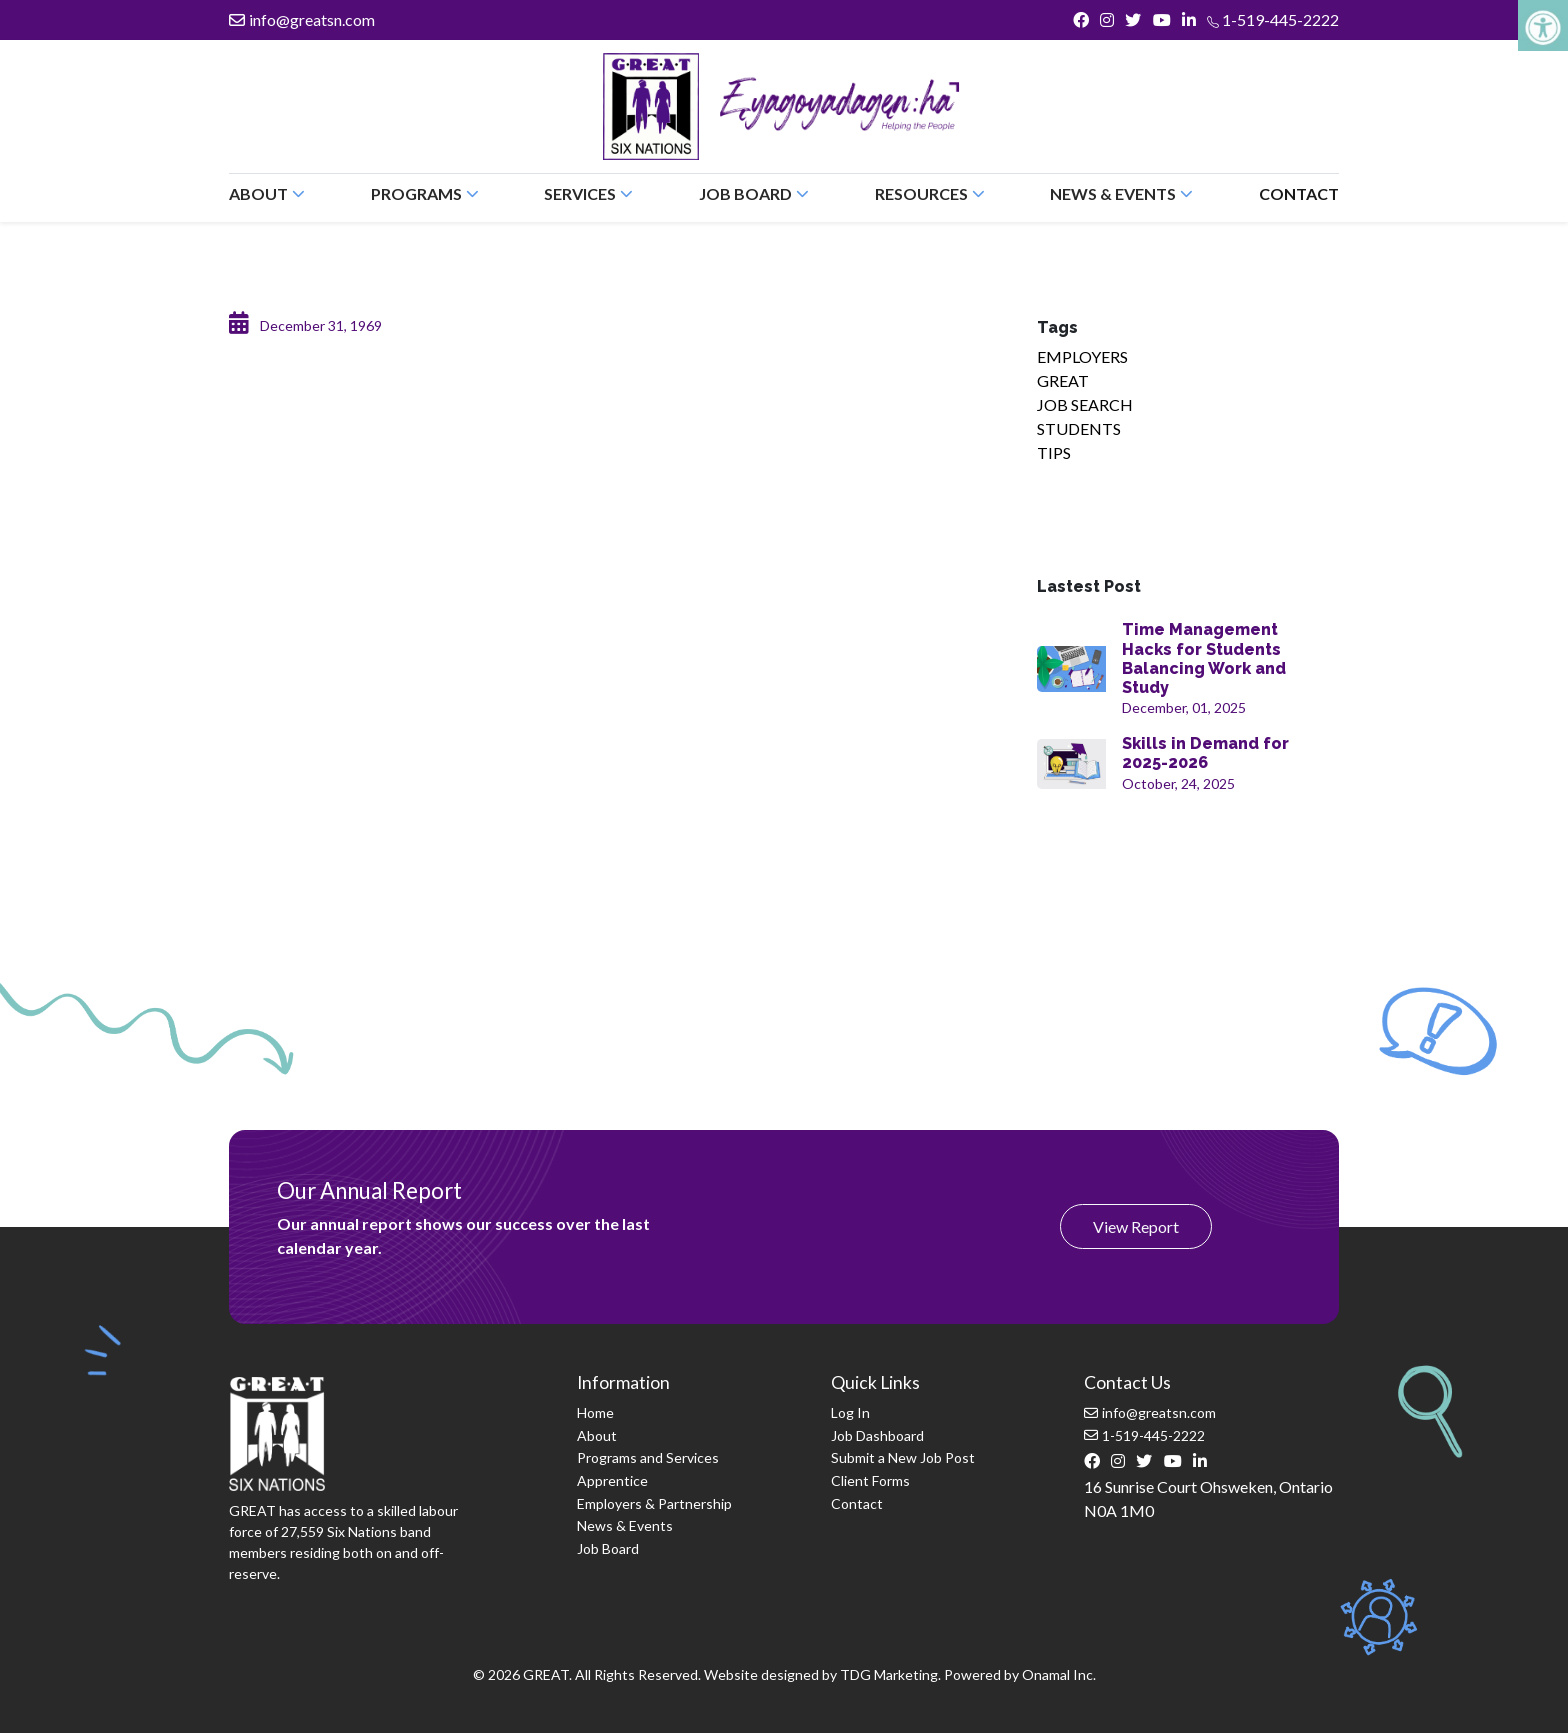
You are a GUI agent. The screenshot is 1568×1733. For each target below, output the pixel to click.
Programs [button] (425, 193)
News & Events (625, 1525)
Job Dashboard (877, 1435)
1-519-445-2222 (1273, 19)
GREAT (1063, 380)
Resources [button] (930, 193)
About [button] (267, 193)
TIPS (1054, 452)
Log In (850, 1412)
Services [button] (588, 193)
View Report (1136, 1226)
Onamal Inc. (1059, 1674)
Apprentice (612, 1480)
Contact (1299, 193)
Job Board (608, 1548)
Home (595, 1412)
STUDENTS (1079, 428)
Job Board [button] (754, 193)
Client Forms (870, 1480)
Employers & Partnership (654, 1503)
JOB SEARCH (1085, 404)
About (597, 1435)
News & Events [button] (1121, 193)
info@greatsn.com (302, 19)
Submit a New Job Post (903, 1457)
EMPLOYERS (1082, 356)
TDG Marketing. (890, 1674)
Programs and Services (648, 1457)
